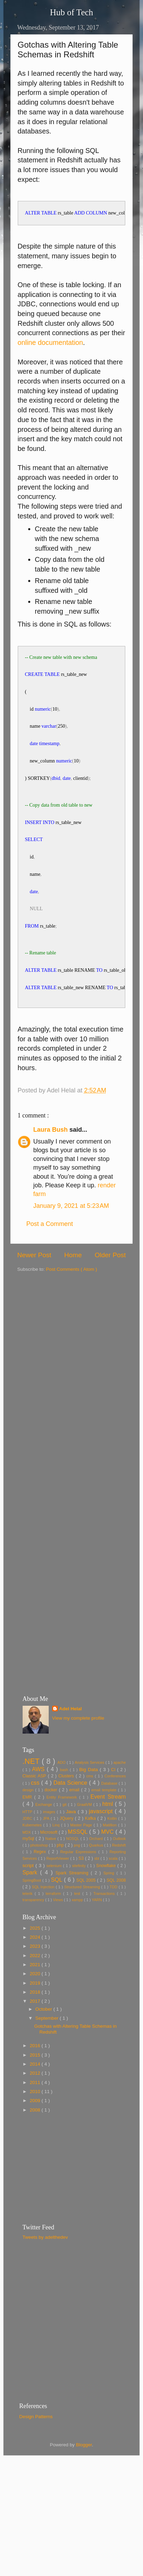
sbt (97, 1891)
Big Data (89, 1802)
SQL (57, 1912)
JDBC (28, 1851)
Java (72, 1844)
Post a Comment (49, 1256)
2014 (35, 2097)
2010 (35, 2124)
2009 (35, 2133)
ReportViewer (58, 1891)
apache (119, 1795)
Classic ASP (35, 1809)
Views (58, 1933)
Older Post (110, 1288)
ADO (62, 1795)
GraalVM (85, 1837)
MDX (27, 1865)
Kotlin (113, 1851)
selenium (55, 1899)
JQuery (67, 1851)
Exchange (44, 1837)
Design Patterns (36, 2449)
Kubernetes (33, 1858)
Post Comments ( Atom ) (71, 1302)
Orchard (96, 1872)
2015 (35, 2088)
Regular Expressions (79, 1885)
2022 (35, 1988)
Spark (31, 1905)
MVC (108, 1865)
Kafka (91, 1851)
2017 (35, 2034)
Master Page (82, 1858)
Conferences (115, 1809)
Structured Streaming (82, 1920)
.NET (32, 1794)
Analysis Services (90, 1795)
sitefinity (79, 1899)
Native (51, 1872)
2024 (35, 1970)
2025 (35, 1961)
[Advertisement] (66, 1371)
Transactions (105, 1926)
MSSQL (78, 1865)
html (108, 1837)
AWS (39, 1802)
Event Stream (108, 1829)
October (44, 2042)
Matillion (110, 1858)
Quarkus (96, 1878)
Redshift (119, 1878)
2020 (35, 2006)
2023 (35, 1979)
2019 (35, 2016)
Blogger (84, 2477)
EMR (28, 1830)
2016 (35, 2078)
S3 (82, 1891)
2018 (35, 2025)
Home (73, 1288)
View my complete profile (78, 1751)
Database (110, 1816)
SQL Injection (44, 1920)
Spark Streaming (73, 1906)
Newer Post (34, 1288)
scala (114, 1891)
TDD (114, 1920)
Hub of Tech (71, 12)
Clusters (67, 1809)
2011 (35, 2115)
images (50, 1845)
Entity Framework (63, 1830)
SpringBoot (32, 1913)
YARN (97, 1933)
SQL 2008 (116, 1913)
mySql (29, 1871)
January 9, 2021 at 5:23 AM (71, 1238)
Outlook (119, 1872)
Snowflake (107, 1898)
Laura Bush (51, 1162)
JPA (47, 1851)
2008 (35, 2143)
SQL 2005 (87, 1913)
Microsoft (49, 1865)
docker (52, 1822)
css (36, 1815)
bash (65, 1803)
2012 (35, 2106)
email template (105, 1823)
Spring (110, 1906)
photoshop (39, 1878)
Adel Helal (70, 1741)
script (29, 1898)
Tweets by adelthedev (45, 2270)
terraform (54, 1926)
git (65, 1837)
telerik (29, 1926)
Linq (57, 1858)
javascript (101, 1844)
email (75, 1822)
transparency (34, 1933)
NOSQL (73, 1872)
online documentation (50, 342)
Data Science (71, 1815)
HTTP (28, 1845)
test (78, 1926)
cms (90, 1809)
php (61, 1878)
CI (114, 1802)
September (47, 2051)
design (29, 1823)
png (77, 1878)
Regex (41, 1884)
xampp (78, 1933)
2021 (35, 1997)
